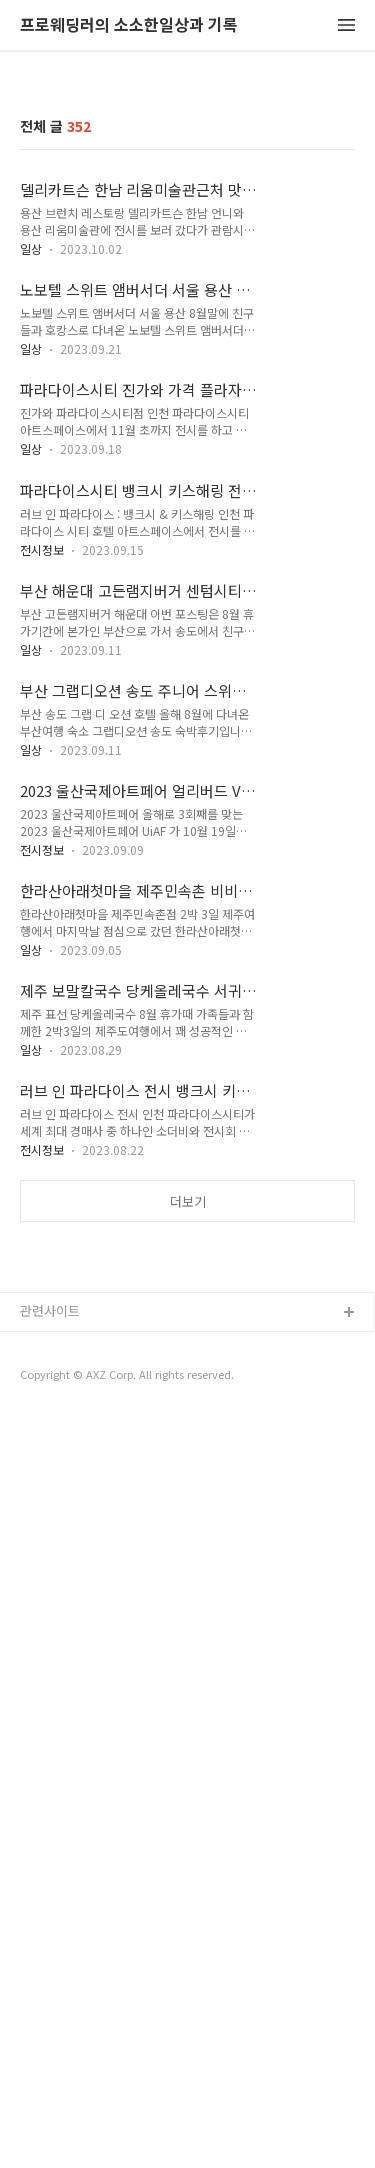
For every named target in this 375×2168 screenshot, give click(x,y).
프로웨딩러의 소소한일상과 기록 (129, 25)
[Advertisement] (187, 1439)
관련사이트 (50, 1685)
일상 (31, 248)
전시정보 (42, 549)
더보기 (188, 1201)
